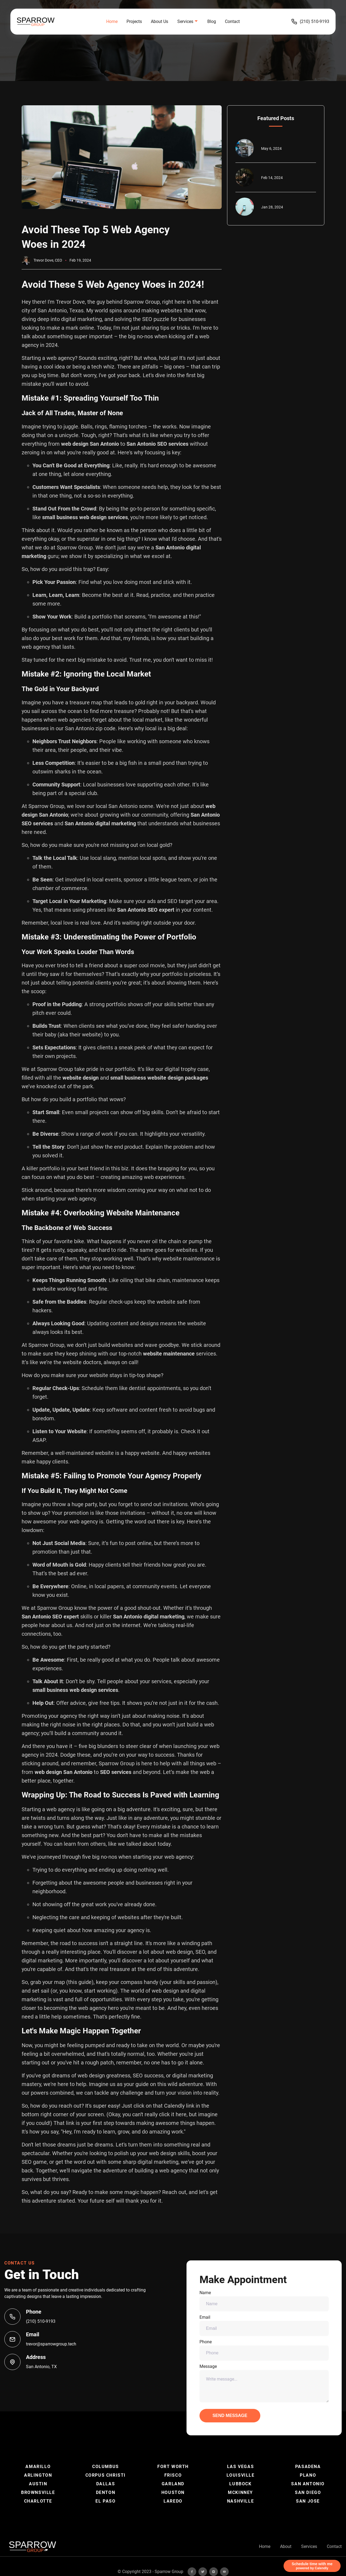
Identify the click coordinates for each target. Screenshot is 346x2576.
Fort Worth (173, 2466)
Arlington (38, 2475)
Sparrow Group (169, 2571)
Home (112, 21)
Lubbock (240, 2483)
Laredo (173, 2501)
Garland (173, 2483)
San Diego (308, 2492)
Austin (38, 2483)
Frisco (173, 2475)
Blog (211, 21)
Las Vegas (240, 2466)
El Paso (105, 2501)
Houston (173, 2492)
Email (264, 2325)
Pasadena (308, 2466)
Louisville (241, 2475)
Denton (105, 2492)
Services (309, 2546)
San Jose (308, 2501)
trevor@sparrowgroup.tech (51, 2344)
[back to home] (45, 21)
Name (264, 2300)
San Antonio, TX (41, 2366)
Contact (232, 21)
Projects (134, 21)
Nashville (240, 2501)
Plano (308, 2475)
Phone (264, 2350)
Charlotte (38, 2501)
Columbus (105, 2466)
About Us (159, 21)
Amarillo (38, 2466)
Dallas (105, 2483)
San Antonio (308, 2483)
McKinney (240, 2492)
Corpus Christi (105, 2475)
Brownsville (38, 2492)
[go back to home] (32, 2546)
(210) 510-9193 (310, 21)
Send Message (229, 2415)
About (285, 2546)
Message (264, 2383)
